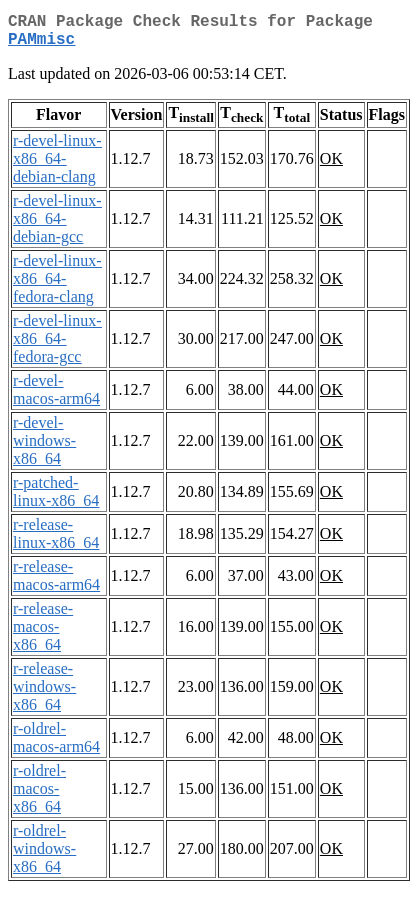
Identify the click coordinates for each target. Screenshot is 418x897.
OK (331, 166)
